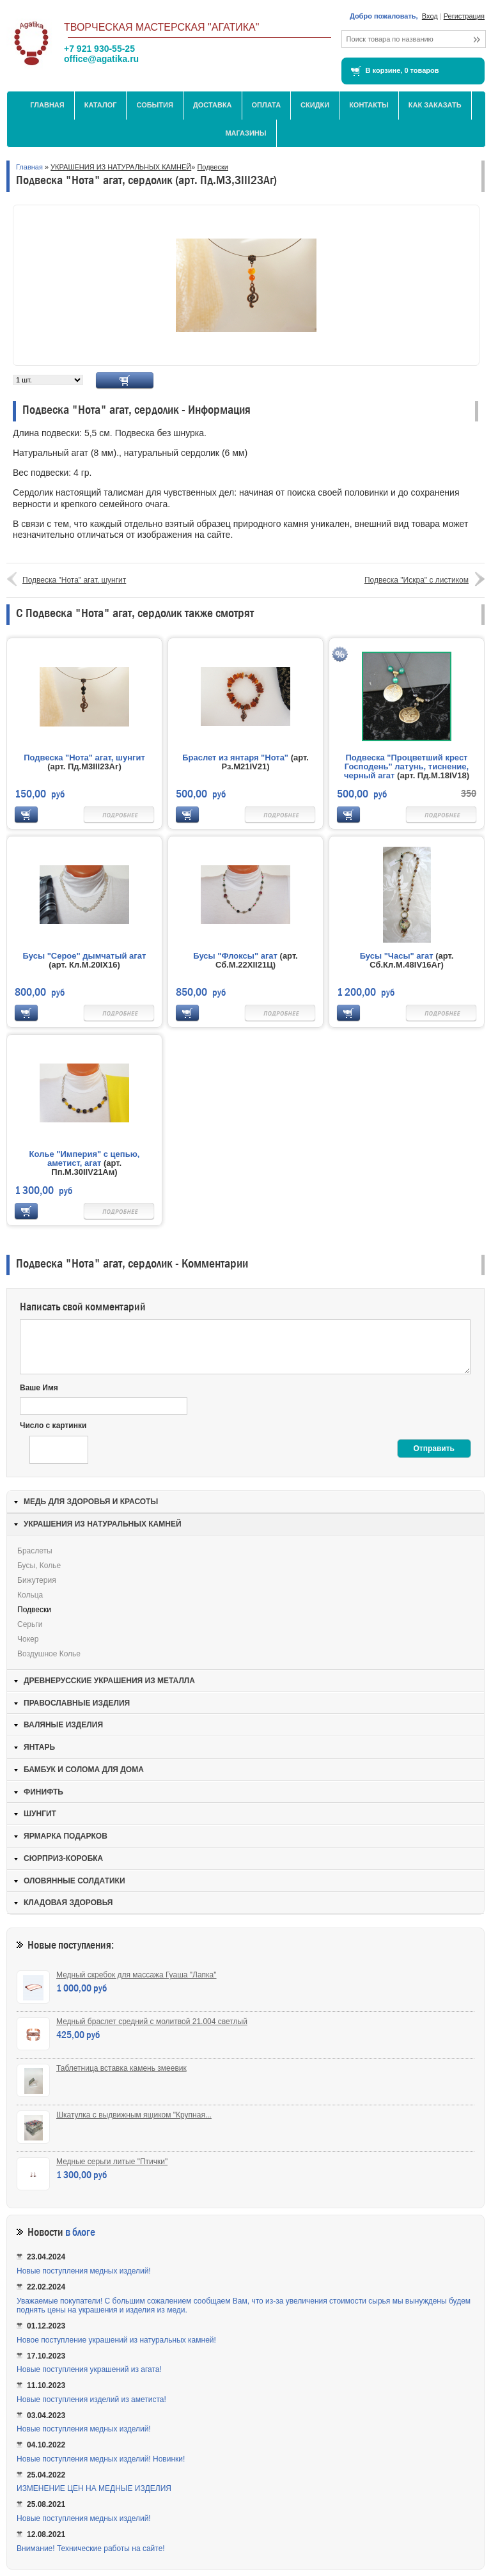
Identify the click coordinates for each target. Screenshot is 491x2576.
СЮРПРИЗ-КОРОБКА (63, 1858)
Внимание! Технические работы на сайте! (91, 2548)
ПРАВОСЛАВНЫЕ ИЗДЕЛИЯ (77, 1703)
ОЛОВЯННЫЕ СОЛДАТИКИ (74, 1880)
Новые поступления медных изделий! (84, 2270)
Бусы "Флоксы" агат (235, 956)
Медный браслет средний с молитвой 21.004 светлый (151, 2021)
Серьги (29, 1624)
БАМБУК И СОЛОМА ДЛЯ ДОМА (84, 1769)
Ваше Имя (39, 1387)
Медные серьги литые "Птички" (112, 2161)
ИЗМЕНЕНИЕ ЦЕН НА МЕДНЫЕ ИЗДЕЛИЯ (94, 2488)
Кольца (30, 1594)
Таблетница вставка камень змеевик (121, 2068)
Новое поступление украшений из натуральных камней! (116, 2340)
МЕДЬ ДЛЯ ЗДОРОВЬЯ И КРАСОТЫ (91, 1501)
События (154, 105)
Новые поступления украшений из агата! (89, 2369)
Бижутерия (36, 1580)
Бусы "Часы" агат (396, 956)
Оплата (266, 105)
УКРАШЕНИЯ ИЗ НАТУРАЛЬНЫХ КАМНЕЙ (121, 167)
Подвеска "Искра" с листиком (416, 580)
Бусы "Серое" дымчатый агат (84, 956)
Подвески (212, 167)
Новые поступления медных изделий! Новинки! (101, 2458)
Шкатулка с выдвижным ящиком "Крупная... (134, 2114)
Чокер (27, 1639)
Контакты (369, 105)
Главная (47, 105)
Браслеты (34, 1550)
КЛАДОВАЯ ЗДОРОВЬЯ (68, 1902)
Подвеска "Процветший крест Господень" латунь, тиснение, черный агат (406, 766)
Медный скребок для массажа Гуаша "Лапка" (136, 1974)
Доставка (212, 105)
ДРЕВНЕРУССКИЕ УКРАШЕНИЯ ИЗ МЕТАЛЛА (109, 1680)
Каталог (100, 105)
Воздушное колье (49, 1653)
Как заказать (435, 105)
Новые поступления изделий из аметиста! (91, 2399)
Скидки (314, 105)
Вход (430, 16)
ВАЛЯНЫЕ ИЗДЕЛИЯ (63, 1724)
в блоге (80, 2232)
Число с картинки (53, 1425)
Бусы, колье (39, 1565)
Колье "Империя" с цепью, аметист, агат (84, 1158)
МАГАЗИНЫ (245, 133)
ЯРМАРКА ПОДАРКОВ (65, 1836)
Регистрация (464, 16)
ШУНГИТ (40, 1813)
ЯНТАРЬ (39, 1747)
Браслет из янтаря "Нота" (235, 757)
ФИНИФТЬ (43, 1791)
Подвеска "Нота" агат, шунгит (74, 580)
